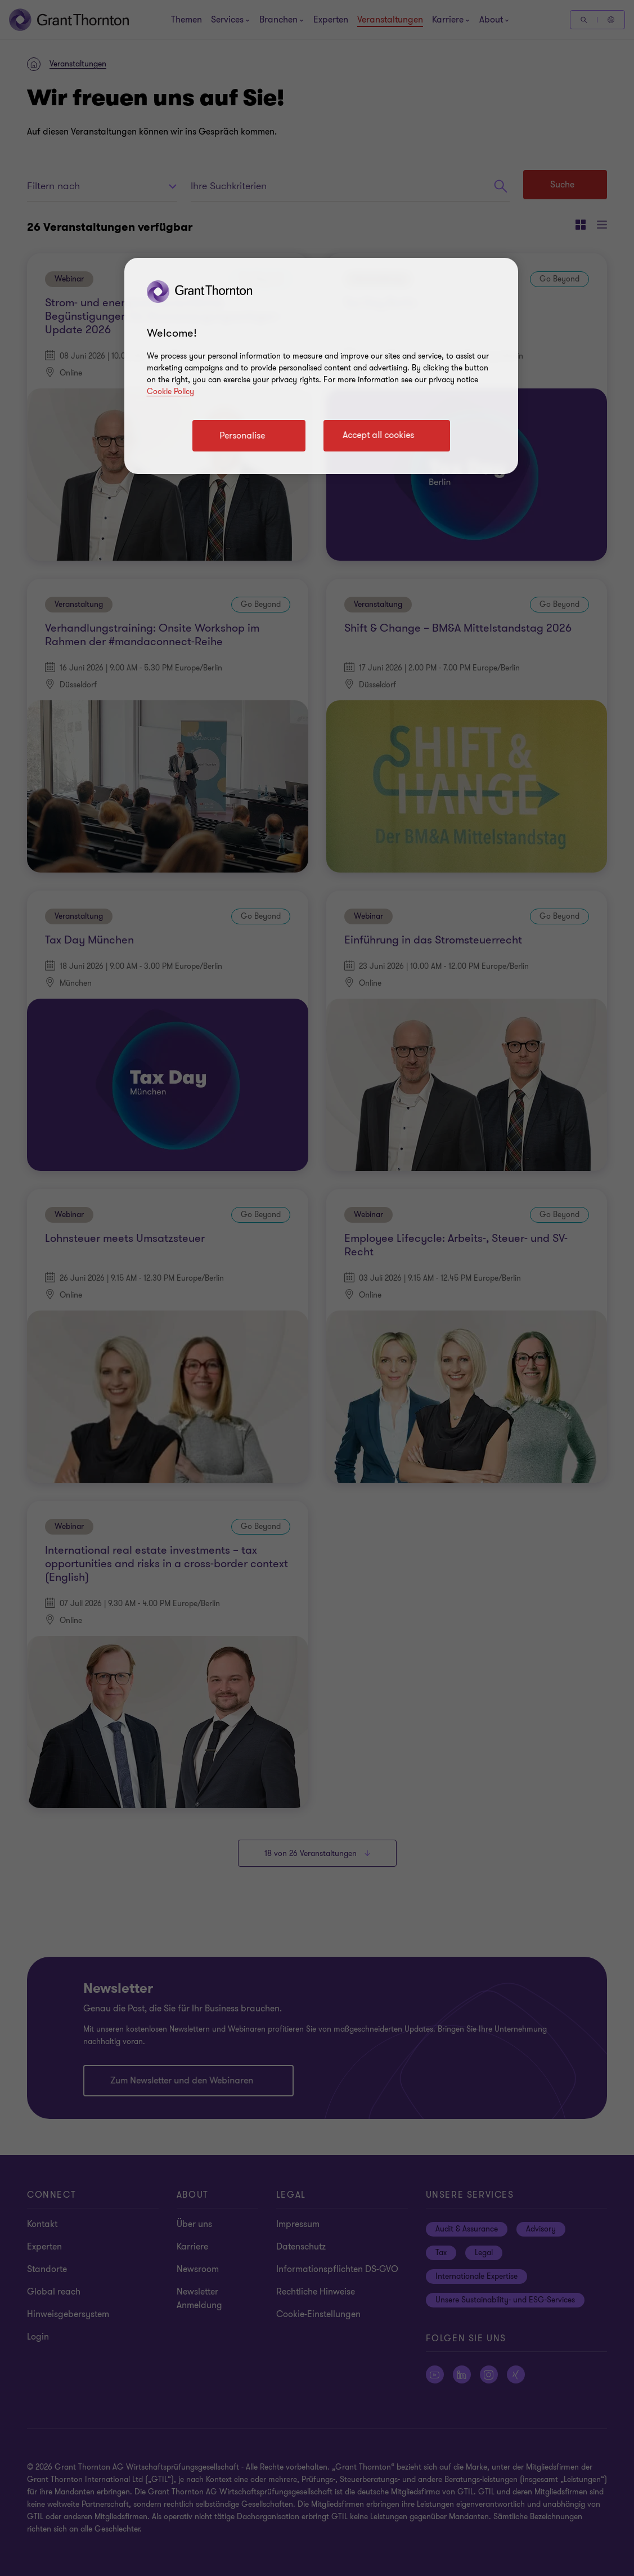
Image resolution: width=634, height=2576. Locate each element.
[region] (321, 366)
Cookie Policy (170, 391)
